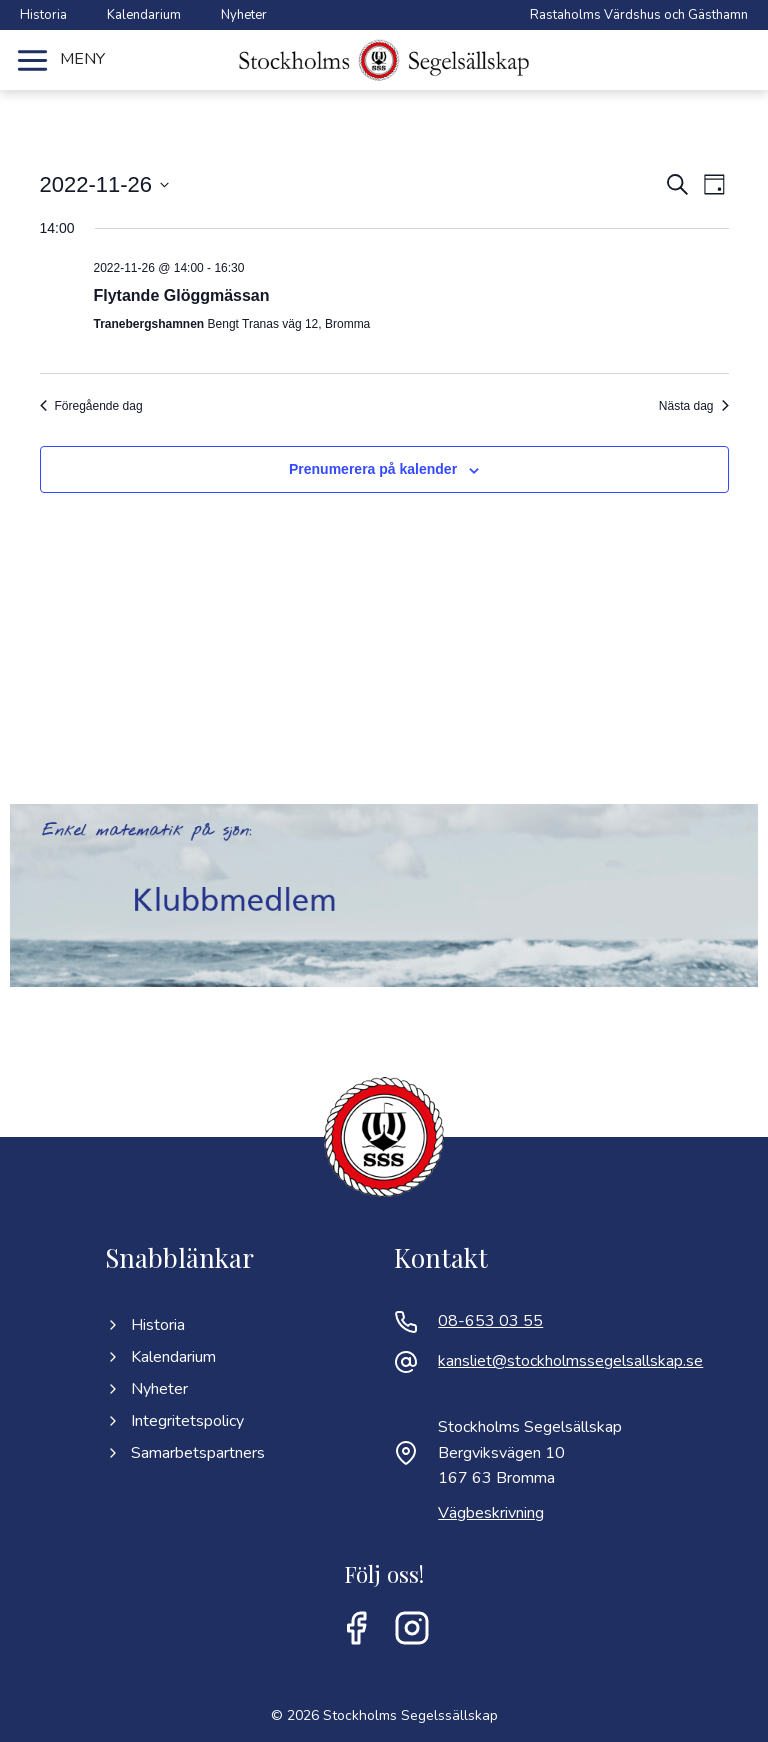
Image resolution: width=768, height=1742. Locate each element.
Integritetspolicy (174, 1421)
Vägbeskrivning (491, 1513)
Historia (43, 15)
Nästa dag (694, 406)
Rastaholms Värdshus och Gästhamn (639, 15)
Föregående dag (91, 406)
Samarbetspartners (185, 1453)
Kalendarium (144, 15)
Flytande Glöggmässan (182, 295)
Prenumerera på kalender (373, 469)
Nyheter (244, 15)
